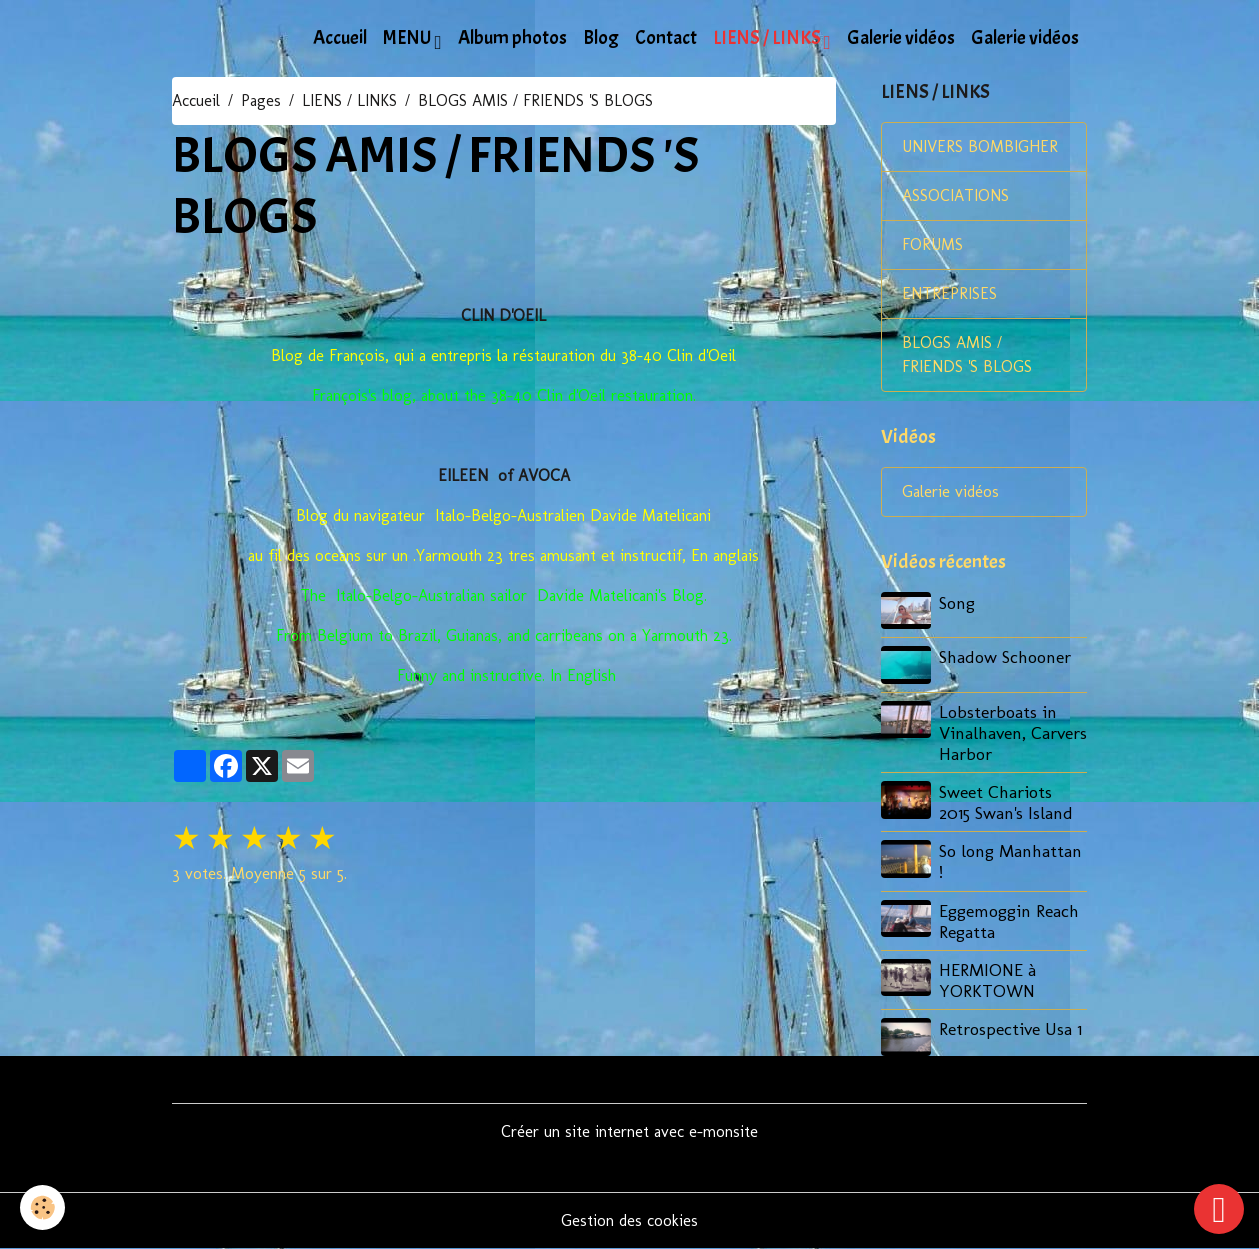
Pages (261, 100)
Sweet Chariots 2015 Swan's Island (1006, 802)
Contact (666, 38)
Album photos (512, 38)
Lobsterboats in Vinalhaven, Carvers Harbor (1013, 732)
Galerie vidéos (901, 38)
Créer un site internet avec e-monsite (629, 1131)
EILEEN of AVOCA (504, 475)
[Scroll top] (1219, 1209)
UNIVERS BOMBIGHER (980, 146)
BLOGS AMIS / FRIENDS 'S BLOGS (967, 354)
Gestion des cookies (629, 1220)
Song (957, 602)
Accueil (340, 38)
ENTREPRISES (949, 293)
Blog (601, 38)
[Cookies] (42, 1207)
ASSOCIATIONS (955, 195)
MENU (409, 38)
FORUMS (932, 244)
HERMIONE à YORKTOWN (987, 980)
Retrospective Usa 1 (1010, 1028)
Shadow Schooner (1005, 656)
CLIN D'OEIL (503, 315)
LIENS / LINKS (768, 38)
